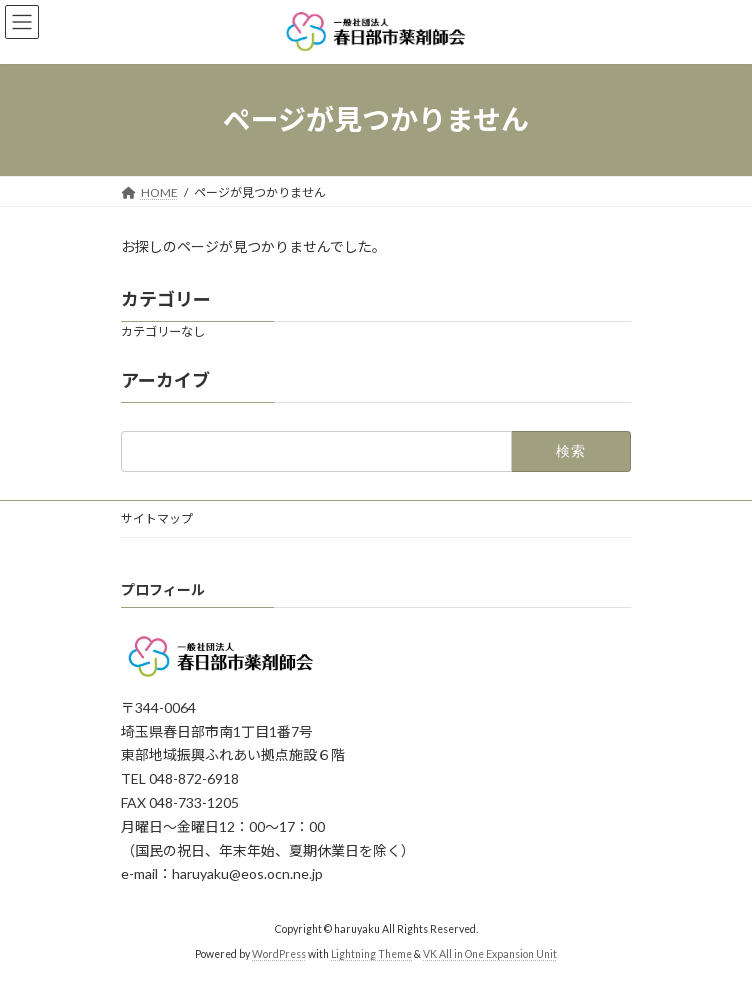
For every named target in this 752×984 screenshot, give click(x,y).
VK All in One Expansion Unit (490, 954)
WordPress (279, 954)
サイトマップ (157, 518)
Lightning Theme (371, 954)
